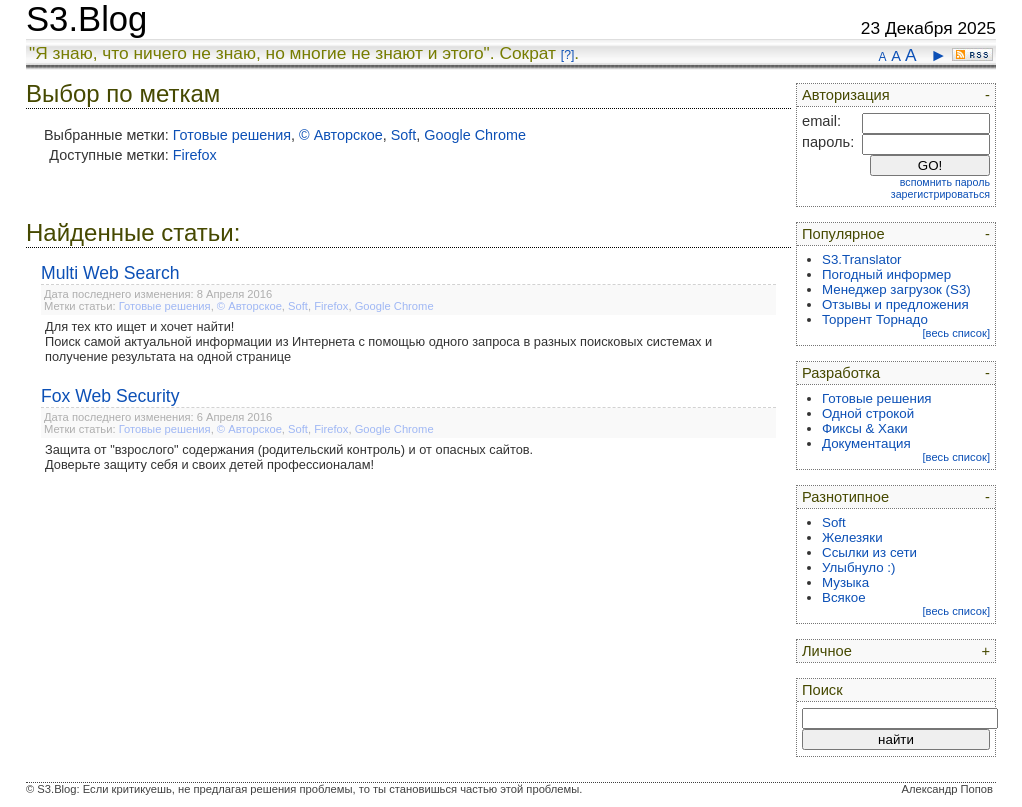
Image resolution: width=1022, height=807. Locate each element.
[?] (567, 55)
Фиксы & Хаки (865, 428)
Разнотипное (845, 497)
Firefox (195, 155)
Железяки (852, 537)
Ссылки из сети (869, 552)
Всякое (844, 597)
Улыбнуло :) (858, 567)
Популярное (843, 234)
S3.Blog (86, 19)
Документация (866, 443)
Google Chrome (475, 135)
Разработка (841, 373)
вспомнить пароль (945, 182)
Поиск (822, 690)
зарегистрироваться (940, 194)
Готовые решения (232, 135)
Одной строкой (868, 413)
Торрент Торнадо (875, 319)
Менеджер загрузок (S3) (896, 289)
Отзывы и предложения (895, 304)
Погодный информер (886, 274)
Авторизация (846, 95)
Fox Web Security (110, 396)
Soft (404, 135)
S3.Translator (862, 259)
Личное (827, 651)
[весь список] (956, 333)
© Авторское (341, 135)
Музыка (845, 582)
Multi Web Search (110, 273)
